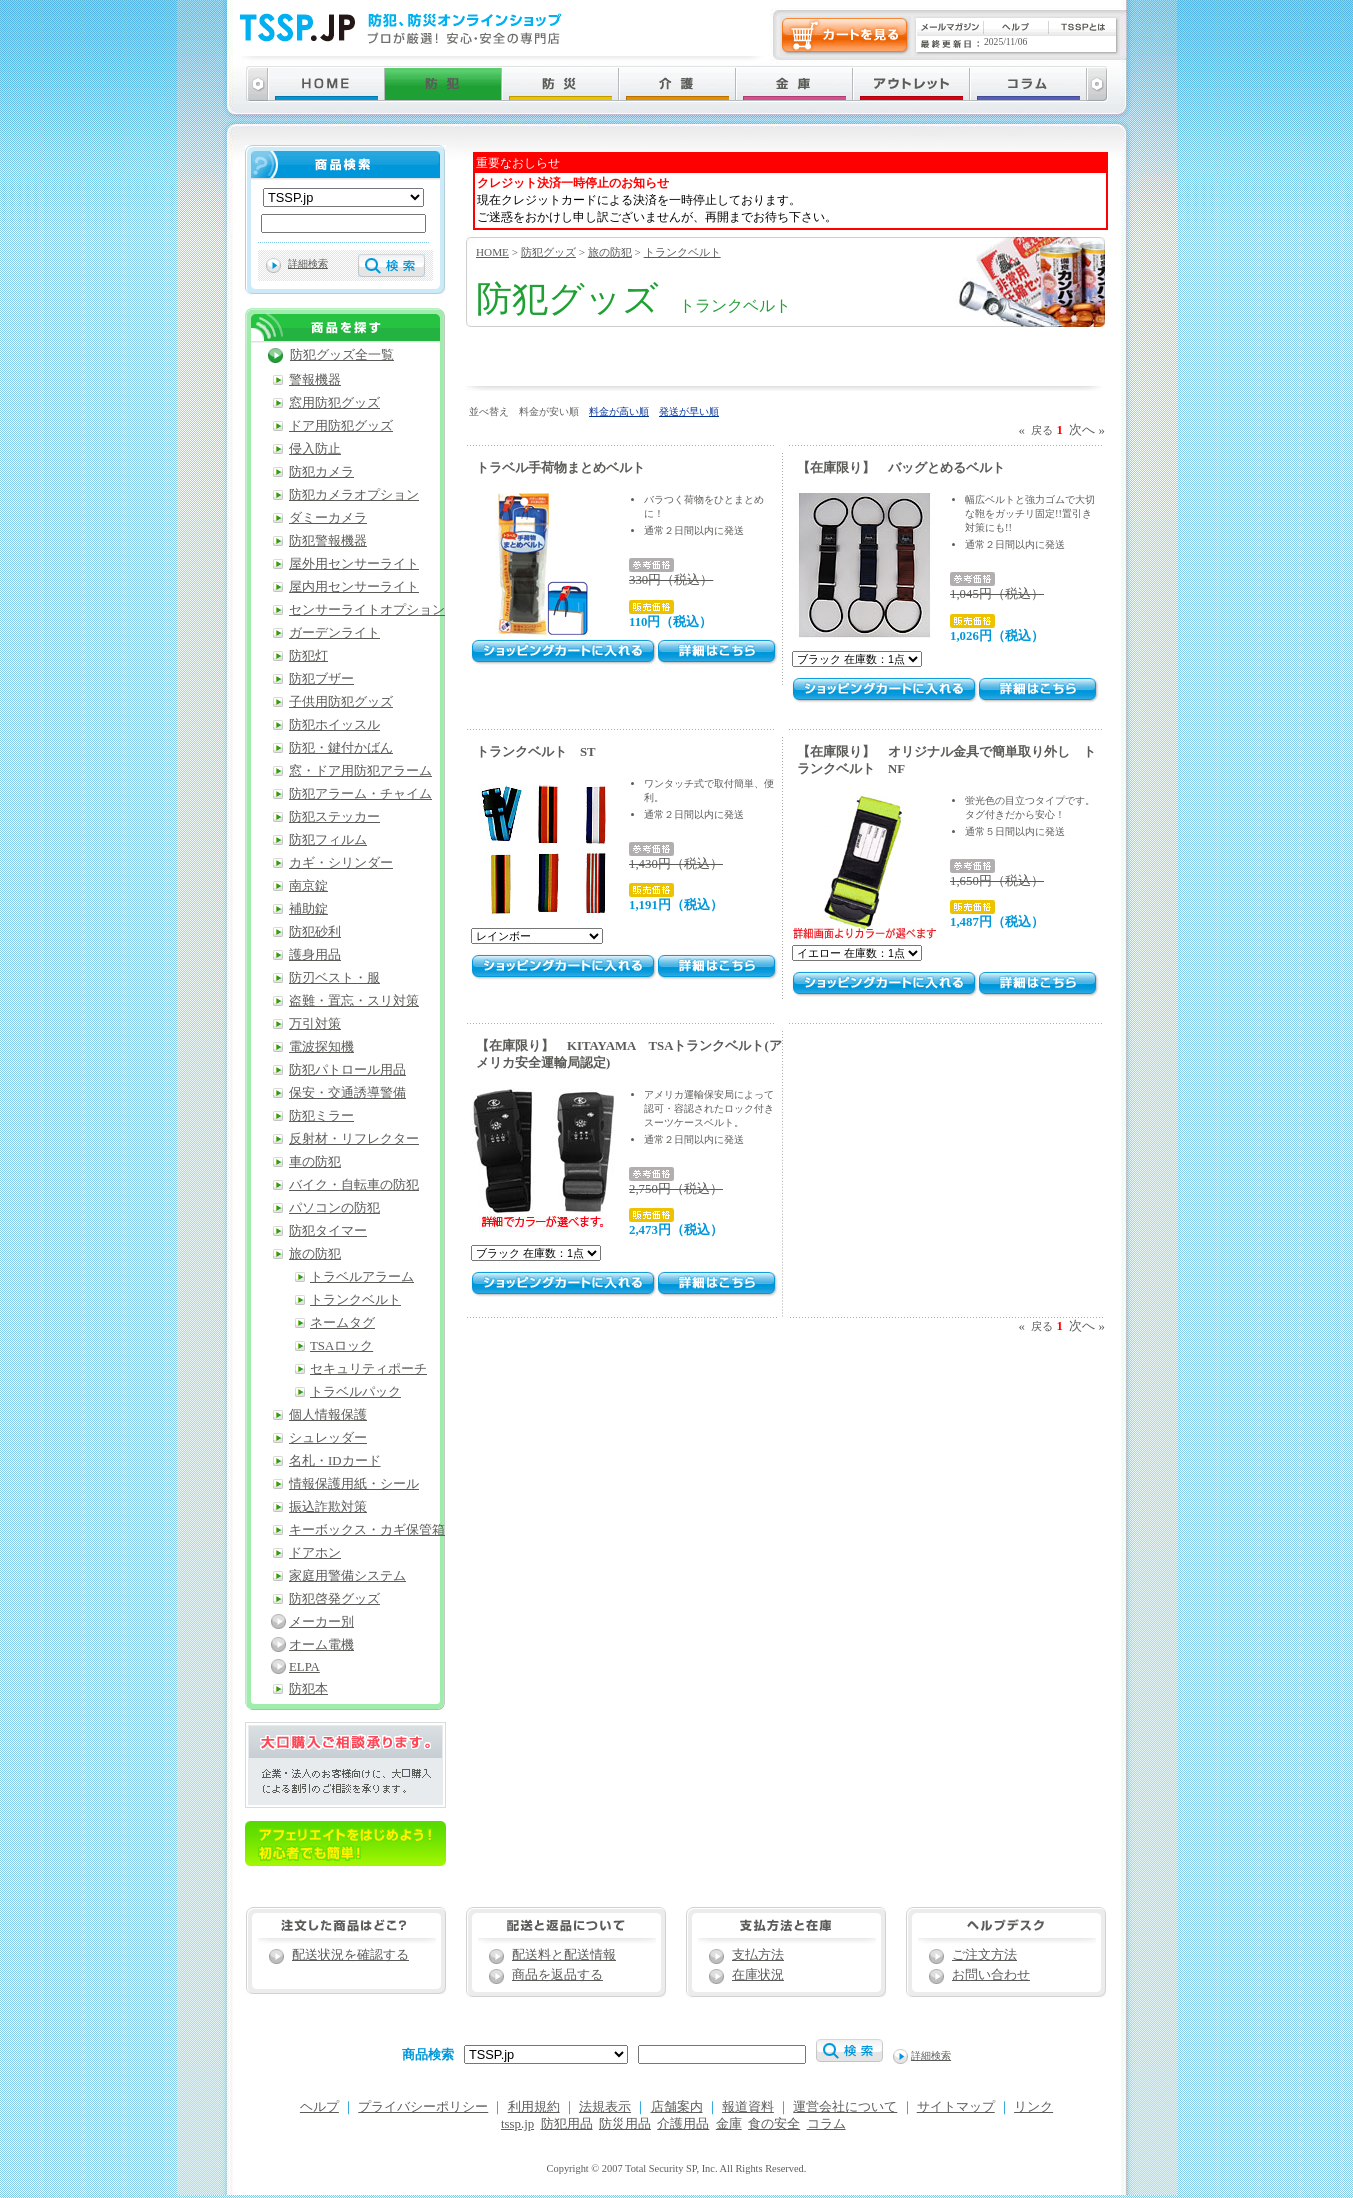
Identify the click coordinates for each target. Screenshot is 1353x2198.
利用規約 (534, 2107)
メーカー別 (321, 1622)
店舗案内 (677, 2107)
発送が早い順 (689, 411)
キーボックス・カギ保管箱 (367, 1530)
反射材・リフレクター (354, 1139)
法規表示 (605, 2107)
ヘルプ (319, 2107)
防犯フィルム (328, 840)
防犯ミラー (321, 1116)
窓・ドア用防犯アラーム (360, 771)
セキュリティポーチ (368, 1369)
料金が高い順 (619, 411)
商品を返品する (557, 1975)
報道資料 (748, 2107)
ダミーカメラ (328, 518)
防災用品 (625, 2124)
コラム (826, 2124)
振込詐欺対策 (328, 1507)
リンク (1033, 2107)
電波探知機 (321, 1047)
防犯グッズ (548, 252)
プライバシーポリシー (423, 2107)
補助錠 (308, 909)
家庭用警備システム (347, 1576)
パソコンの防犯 (334, 1208)
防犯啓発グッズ (334, 1599)
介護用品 (683, 2124)
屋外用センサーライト (354, 564)
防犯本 (308, 1689)
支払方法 (758, 1955)
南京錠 (308, 886)
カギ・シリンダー (341, 863)
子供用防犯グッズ (341, 702)
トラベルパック (355, 1392)
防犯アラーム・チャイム (360, 794)
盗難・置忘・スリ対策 (354, 1001)
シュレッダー (328, 1438)
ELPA (304, 1667)
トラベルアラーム (362, 1277)
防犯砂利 (315, 932)
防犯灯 (308, 656)
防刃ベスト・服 (334, 978)
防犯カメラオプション (354, 495)
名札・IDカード (335, 1461)
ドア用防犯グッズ (341, 426)
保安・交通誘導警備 (347, 1093)
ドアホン (315, 1553)
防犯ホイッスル (334, 725)
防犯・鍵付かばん (341, 748)
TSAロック (341, 1346)
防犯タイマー (328, 1231)
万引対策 (315, 1024)
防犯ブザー (321, 679)
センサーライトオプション (367, 610)
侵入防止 (315, 449)
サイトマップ (956, 2107)
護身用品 (315, 955)
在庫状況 (758, 1975)
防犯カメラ (321, 472)
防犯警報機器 (328, 541)
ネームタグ (342, 1323)
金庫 (729, 2124)
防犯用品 (567, 2124)
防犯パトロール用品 (347, 1070)
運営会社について (845, 2107)
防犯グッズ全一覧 (342, 355)
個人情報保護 (328, 1415)
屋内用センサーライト (354, 587)
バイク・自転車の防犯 (354, 1185)
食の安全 (774, 2124)
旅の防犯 (610, 252)
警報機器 (315, 380)
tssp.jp (517, 2124)
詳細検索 (308, 263)
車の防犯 (315, 1162)
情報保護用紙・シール (354, 1484)
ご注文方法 (984, 1955)
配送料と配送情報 (564, 1955)
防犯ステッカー (334, 817)
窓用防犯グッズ (334, 403)
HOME (492, 252)
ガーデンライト (334, 633)
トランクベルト (682, 252)
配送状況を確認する (350, 1955)
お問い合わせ (991, 1975)
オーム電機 (321, 1645)
